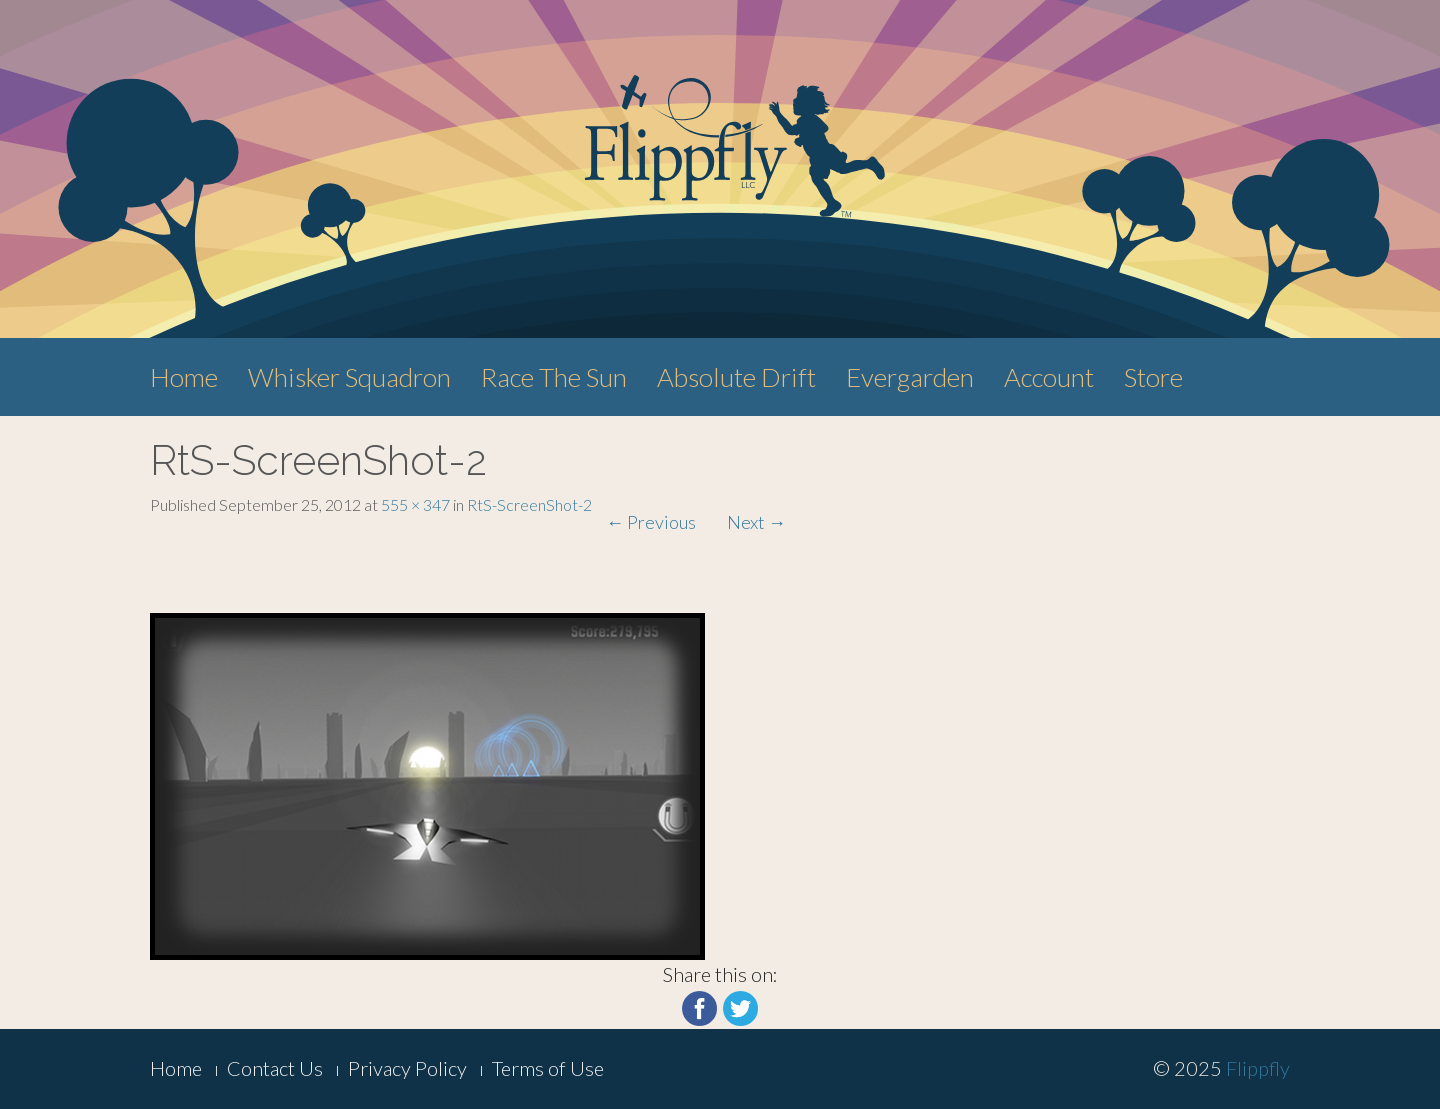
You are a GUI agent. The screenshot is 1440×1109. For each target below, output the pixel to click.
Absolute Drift (736, 377)
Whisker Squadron (349, 377)
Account (1049, 377)
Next (756, 522)
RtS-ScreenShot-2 (529, 504)
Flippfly (1258, 1068)
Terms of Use (548, 1068)
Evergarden (910, 377)
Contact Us (275, 1068)
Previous (651, 522)
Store (1153, 377)
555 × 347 (415, 504)
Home (184, 377)
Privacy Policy (407, 1068)
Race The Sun (554, 377)
